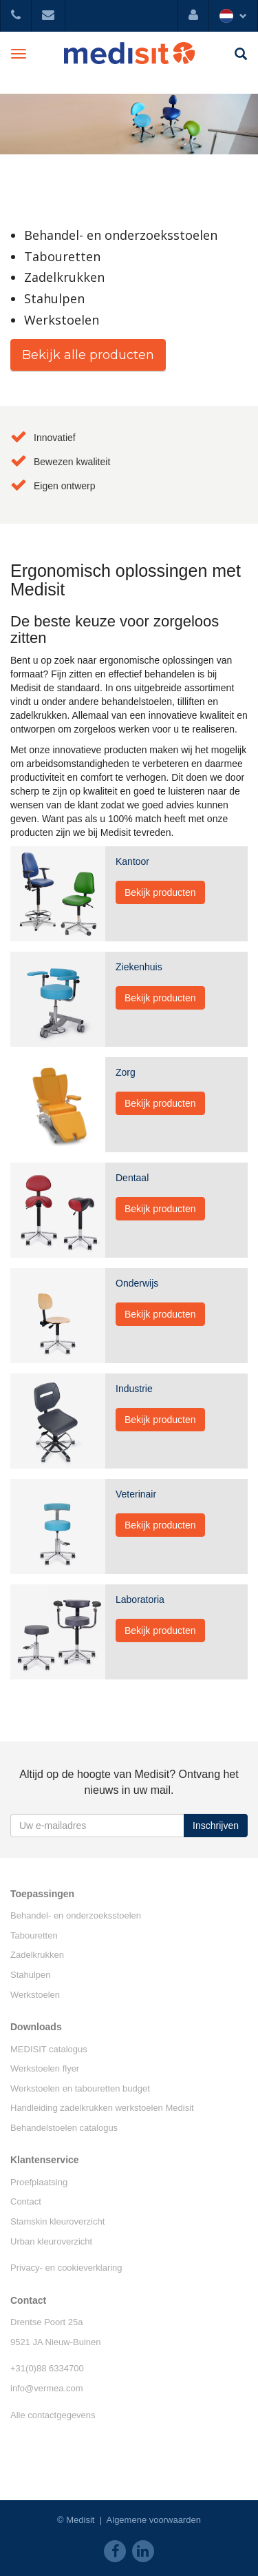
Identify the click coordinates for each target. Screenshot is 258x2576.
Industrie (134, 1388)
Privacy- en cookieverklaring (66, 2267)
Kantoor (132, 861)
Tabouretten (34, 1935)
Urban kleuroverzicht (51, 2241)
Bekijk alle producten (88, 354)
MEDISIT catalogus (48, 2049)
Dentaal (132, 1177)
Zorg (126, 1072)
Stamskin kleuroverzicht (57, 2221)
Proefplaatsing (38, 2182)
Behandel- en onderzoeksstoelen (75, 1915)
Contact (25, 2201)
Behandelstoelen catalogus (64, 2128)
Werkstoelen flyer (44, 2068)
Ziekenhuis (139, 966)
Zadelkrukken (37, 1955)
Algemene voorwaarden (154, 2520)
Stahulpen (30, 1975)
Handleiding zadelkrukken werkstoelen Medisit (102, 2108)
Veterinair (136, 1494)
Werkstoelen (35, 1995)
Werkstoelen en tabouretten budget (80, 2088)
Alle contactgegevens (53, 2415)
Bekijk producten (160, 892)
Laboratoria (140, 1599)
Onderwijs (137, 1283)
